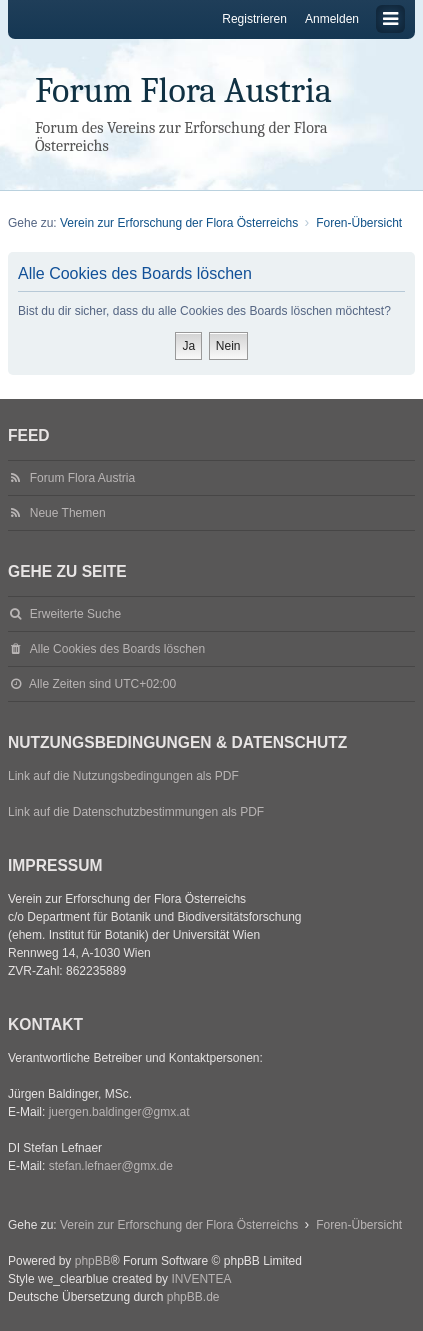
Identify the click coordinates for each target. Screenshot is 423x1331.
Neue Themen (68, 513)
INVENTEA (201, 1279)
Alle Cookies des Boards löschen (117, 649)
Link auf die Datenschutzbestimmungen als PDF (136, 812)
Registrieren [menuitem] (254, 19)
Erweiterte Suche (75, 614)
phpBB (93, 1261)
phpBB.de (193, 1297)
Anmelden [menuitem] (332, 19)
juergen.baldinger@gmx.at (119, 1112)
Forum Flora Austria (183, 90)
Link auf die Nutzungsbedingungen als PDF (123, 776)
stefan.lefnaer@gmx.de (111, 1166)
